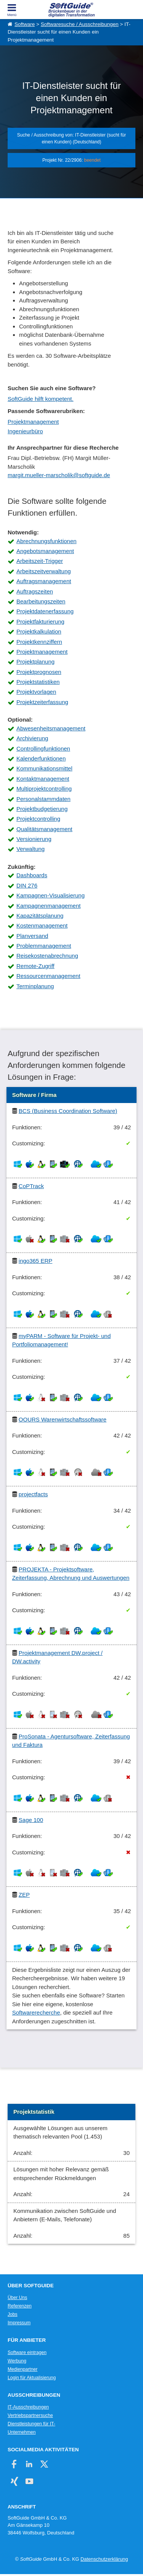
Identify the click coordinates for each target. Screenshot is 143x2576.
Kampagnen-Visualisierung (50, 895)
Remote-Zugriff (35, 966)
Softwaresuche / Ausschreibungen (80, 24)
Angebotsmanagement (45, 551)
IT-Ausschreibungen (28, 2407)
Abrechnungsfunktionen (46, 541)
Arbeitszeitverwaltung (43, 571)
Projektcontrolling (38, 818)
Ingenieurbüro (25, 431)
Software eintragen (27, 2352)
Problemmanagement (43, 945)
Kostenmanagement (41, 925)
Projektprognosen (38, 672)
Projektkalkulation (38, 631)
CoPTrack (31, 1186)
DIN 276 (26, 885)
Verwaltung (30, 849)
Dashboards (31, 875)
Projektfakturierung (40, 621)
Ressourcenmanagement (48, 976)
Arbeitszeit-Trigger (39, 561)
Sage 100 (31, 1820)
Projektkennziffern (39, 641)
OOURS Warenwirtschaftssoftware (62, 1419)
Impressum (19, 2322)
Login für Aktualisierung (32, 2377)
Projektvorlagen (36, 691)
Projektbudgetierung (41, 809)
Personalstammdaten (43, 799)
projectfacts (33, 1494)
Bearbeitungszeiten (40, 601)
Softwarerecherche (36, 2012)
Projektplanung (35, 661)
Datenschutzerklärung (104, 2559)
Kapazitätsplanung (39, 915)
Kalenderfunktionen (41, 758)
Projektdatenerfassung (45, 611)
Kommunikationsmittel (44, 768)
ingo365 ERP (35, 1260)
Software (24, 24)
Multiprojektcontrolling (44, 788)
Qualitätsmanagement (44, 829)
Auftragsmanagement (43, 581)
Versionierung (33, 839)
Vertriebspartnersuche (30, 2415)
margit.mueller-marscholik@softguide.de (59, 475)
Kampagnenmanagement (48, 905)
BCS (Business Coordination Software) (68, 1111)
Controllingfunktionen (43, 748)
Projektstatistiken (37, 682)
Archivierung (32, 738)
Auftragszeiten (34, 591)
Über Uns (17, 2297)
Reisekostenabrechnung (47, 955)
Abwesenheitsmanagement (50, 728)
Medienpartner (22, 2369)
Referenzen (20, 2306)
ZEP (24, 1894)
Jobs (13, 2314)
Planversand (32, 936)
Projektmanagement (33, 421)
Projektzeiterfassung (42, 702)
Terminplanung (35, 986)
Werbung (17, 2361)
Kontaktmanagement (42, 778)
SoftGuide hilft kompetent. (41, 399)
